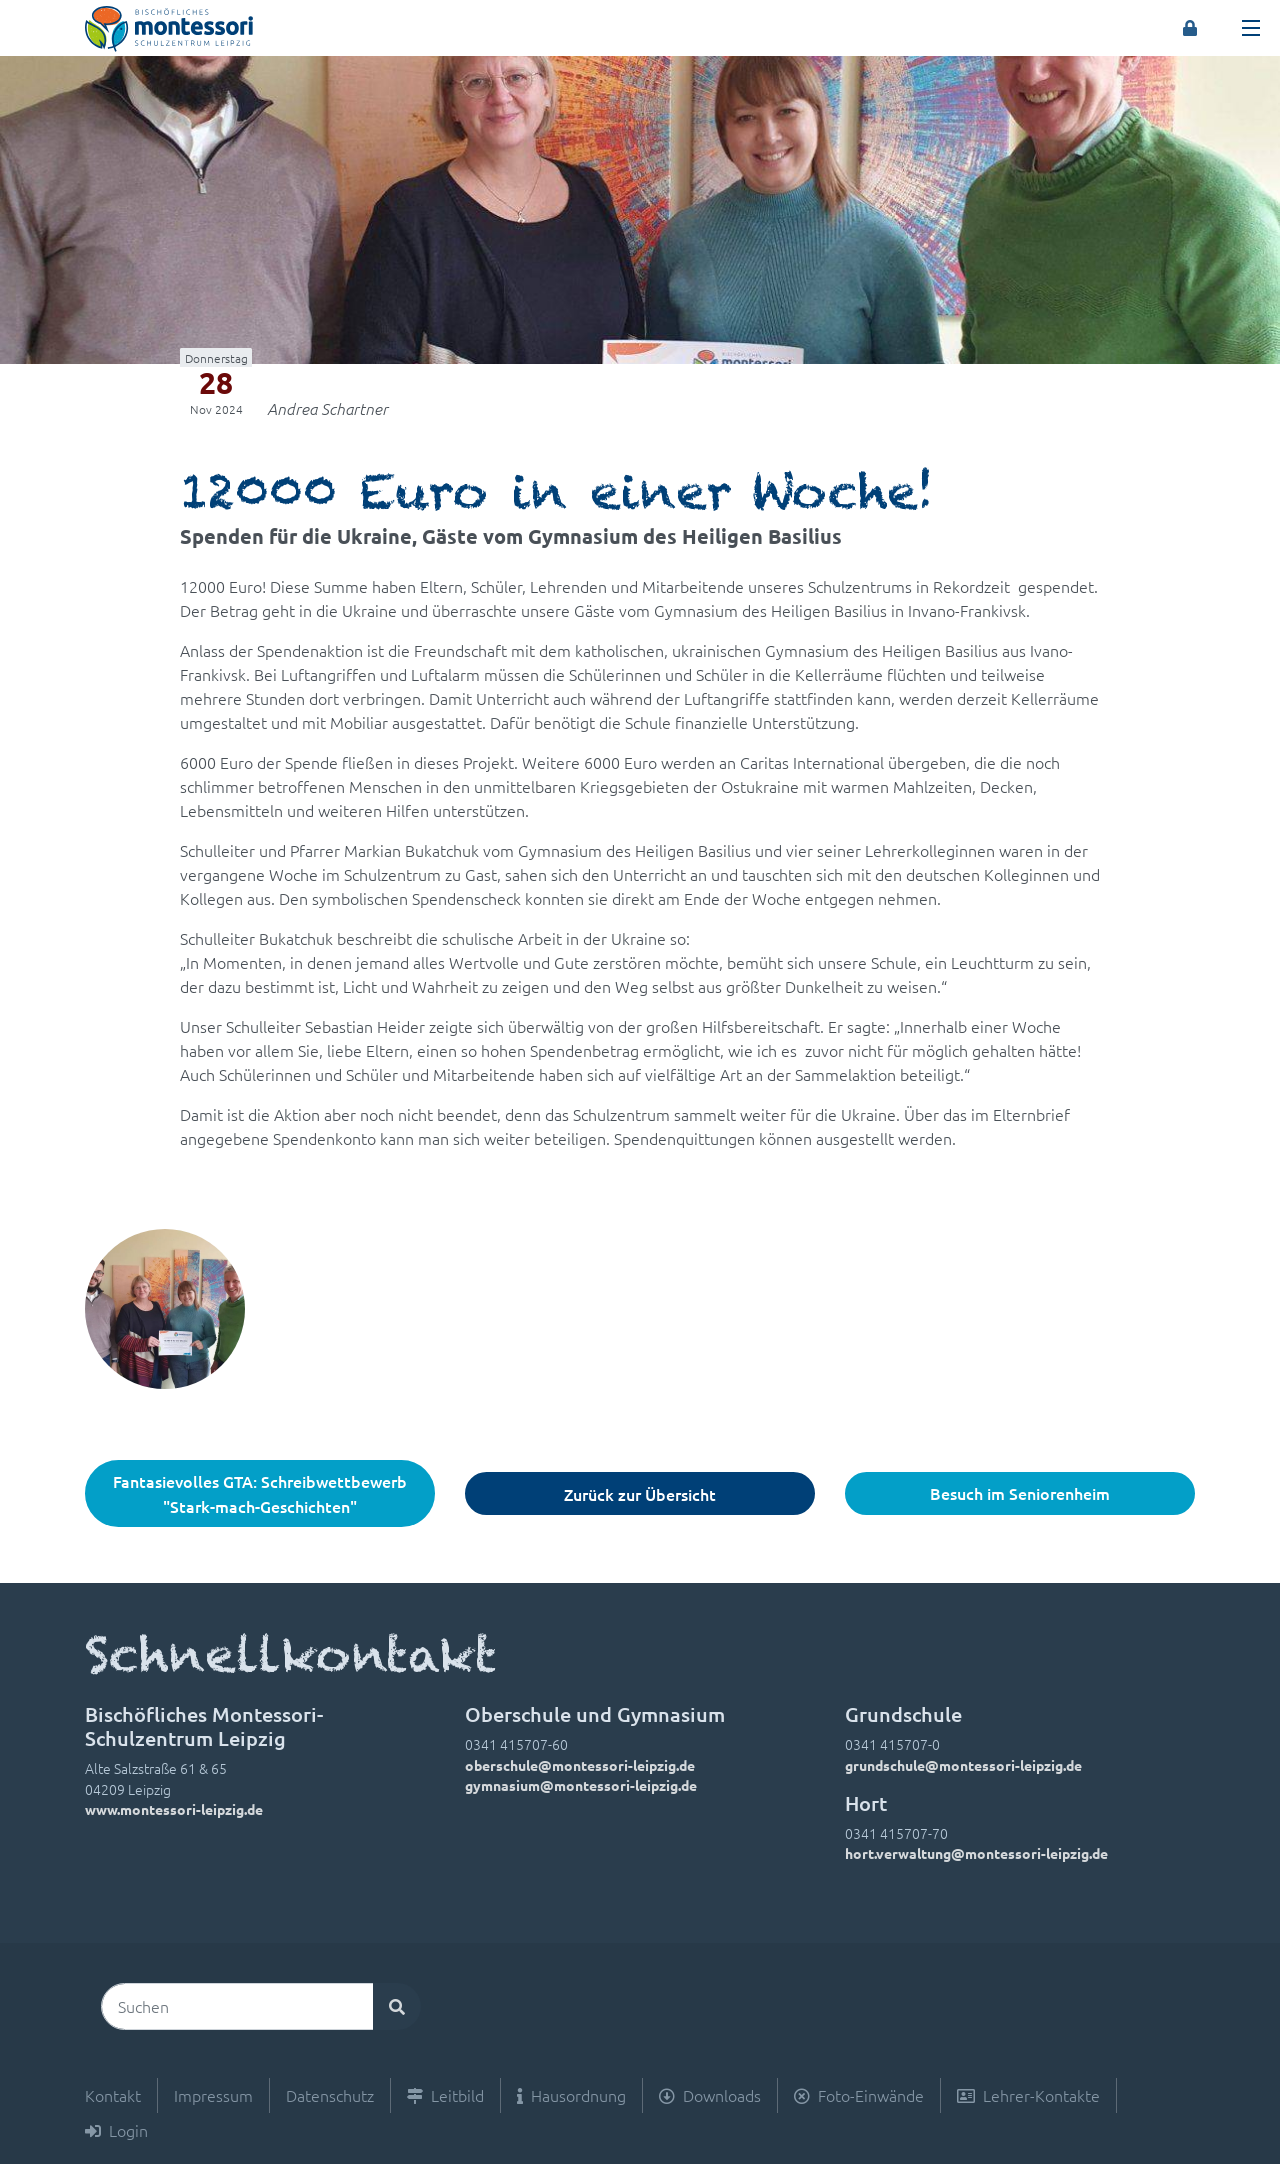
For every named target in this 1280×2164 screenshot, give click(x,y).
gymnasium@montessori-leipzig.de (581, 1785)
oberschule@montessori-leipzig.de (580, 1765)
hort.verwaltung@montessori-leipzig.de (976, 1853)
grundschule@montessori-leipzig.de (963, 1765)
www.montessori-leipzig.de (174, 1809)
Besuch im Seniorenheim (1020, 1493)
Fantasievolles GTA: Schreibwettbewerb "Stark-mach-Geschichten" (260, 1493)
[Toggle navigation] (1251, 28)
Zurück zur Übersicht (640, 1494)
